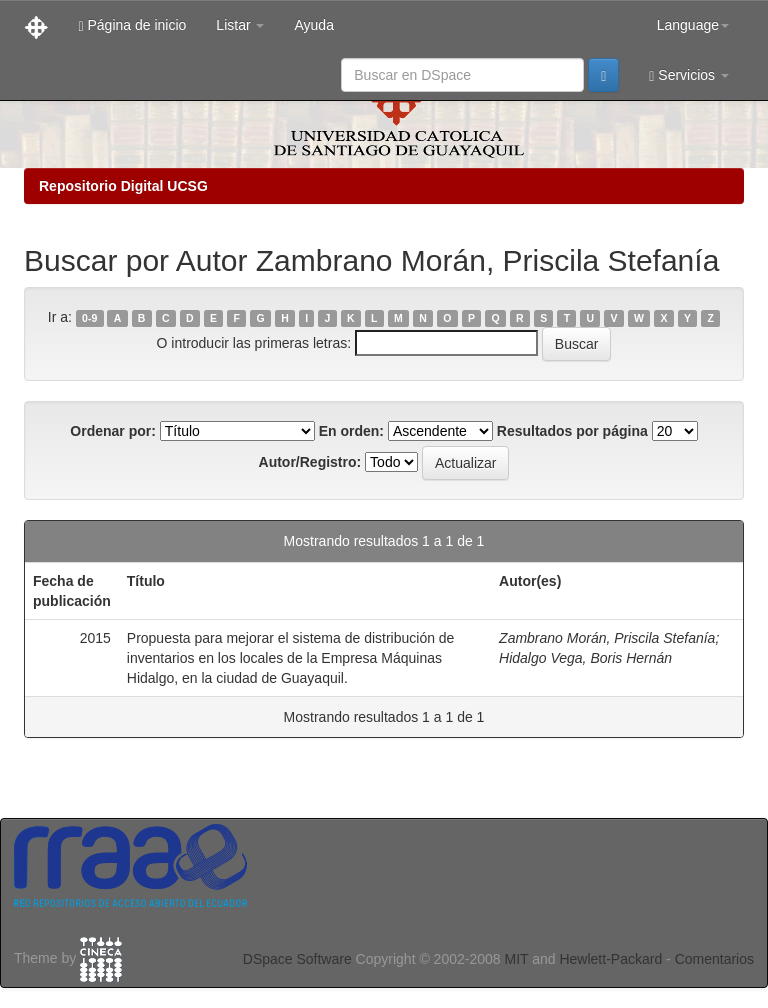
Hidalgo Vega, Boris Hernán (585, 658)
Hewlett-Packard (610, 959)
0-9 (89, 318)
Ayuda (313, 25)
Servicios (689, 75)
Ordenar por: (113, 431)
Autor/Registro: (310, 462)
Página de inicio (132, 25)
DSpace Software (297, 959)
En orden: (351, 431)
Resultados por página (572, 431)
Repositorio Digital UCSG (123, 186)
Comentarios (714, 959)
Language (693, 25)
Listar (240, 25)
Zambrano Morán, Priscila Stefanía (607, 638)
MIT (516, 959)
